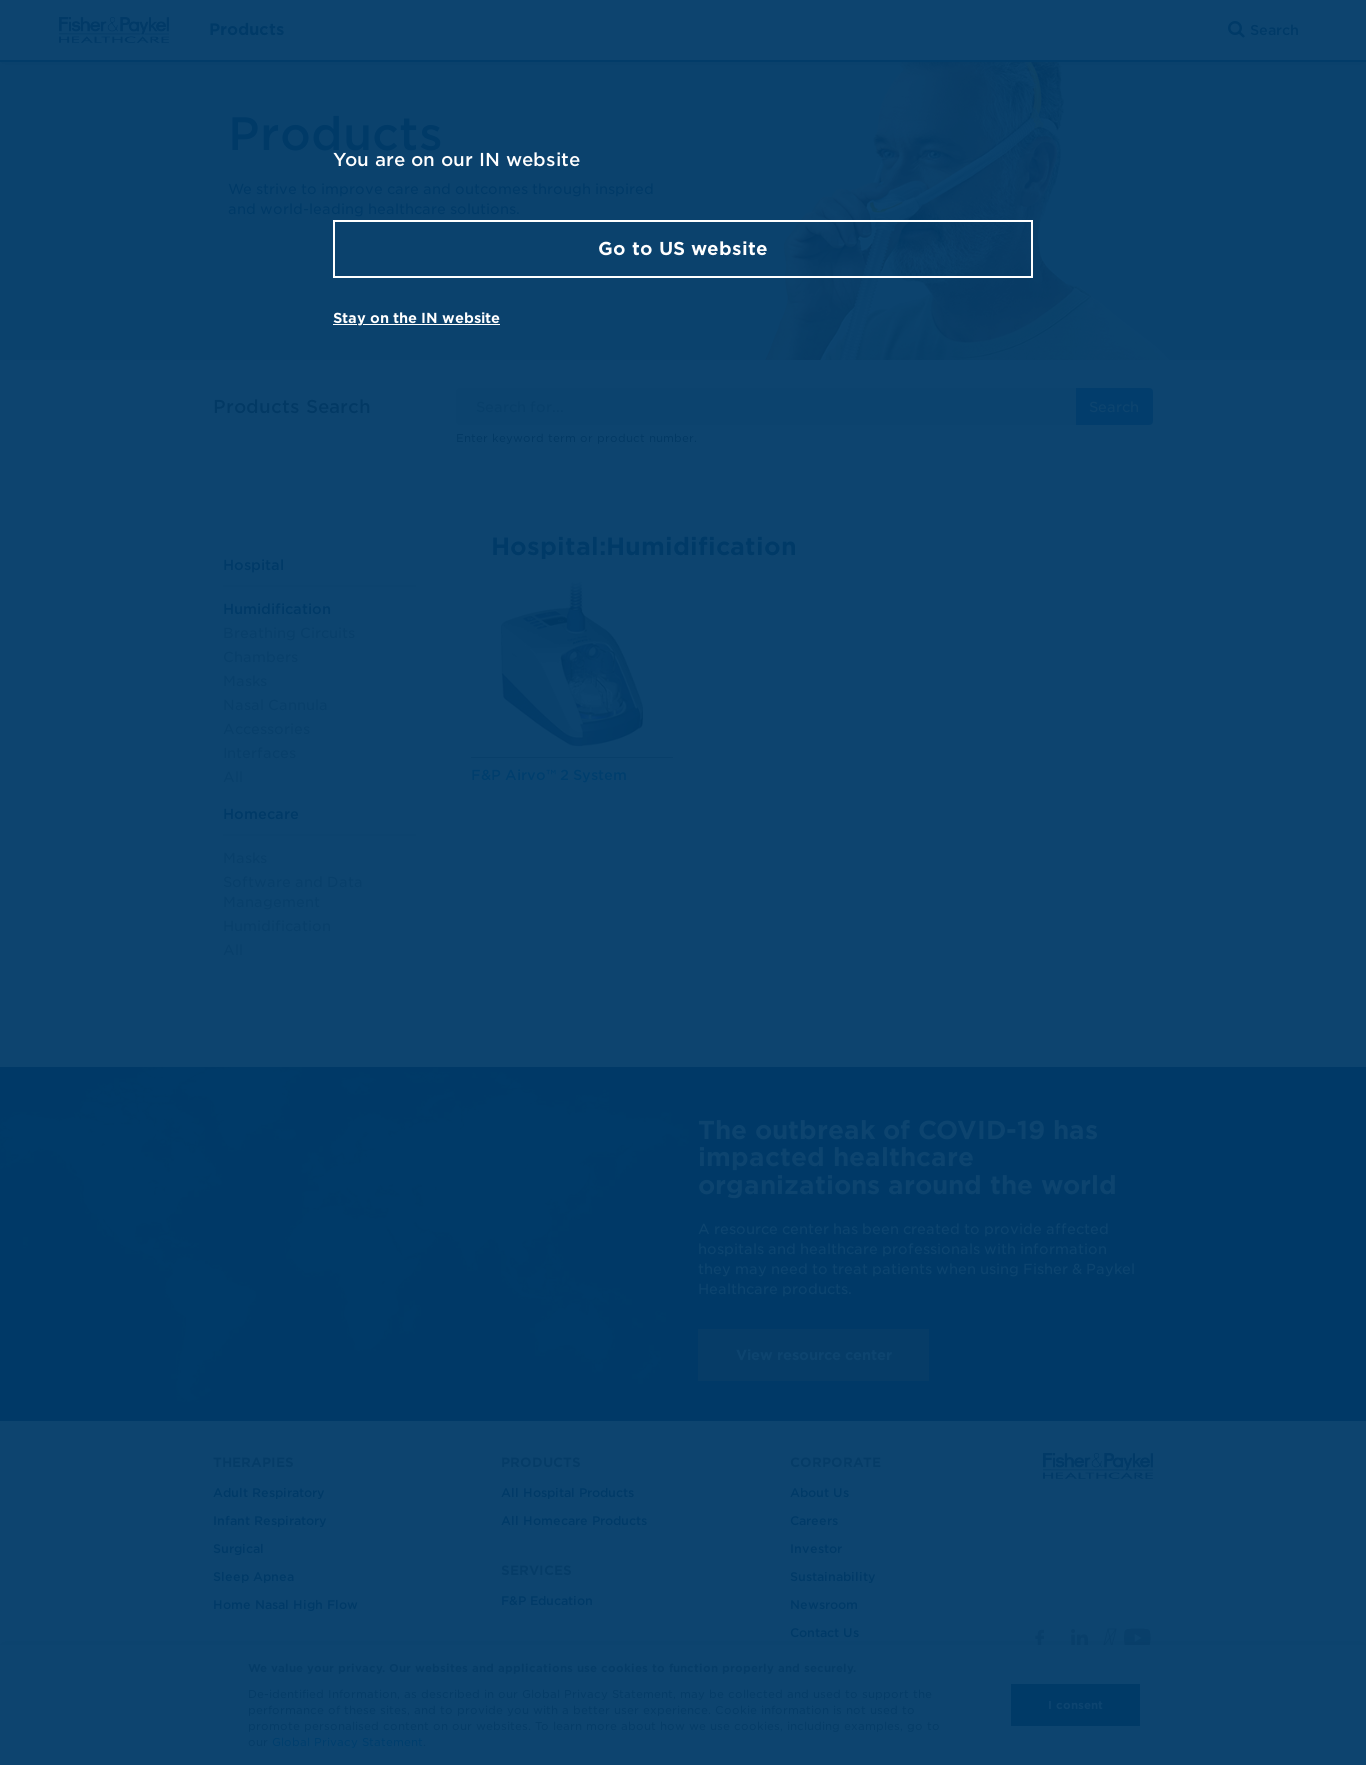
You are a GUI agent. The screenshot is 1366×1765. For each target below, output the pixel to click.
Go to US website (683, 248)
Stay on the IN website (416, 318)
